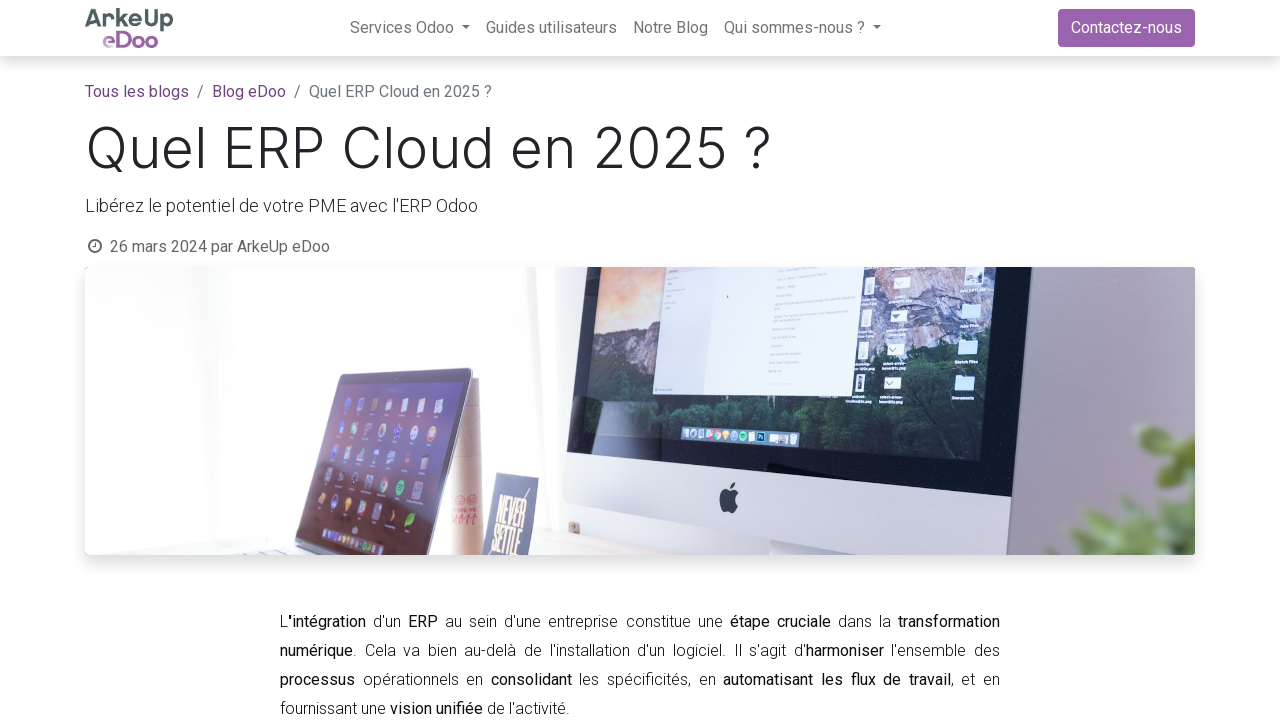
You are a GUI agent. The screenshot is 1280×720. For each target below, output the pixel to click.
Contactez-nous (1126, 27)
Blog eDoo (249, 91)
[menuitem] (551, 28)
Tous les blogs (137, 91)
